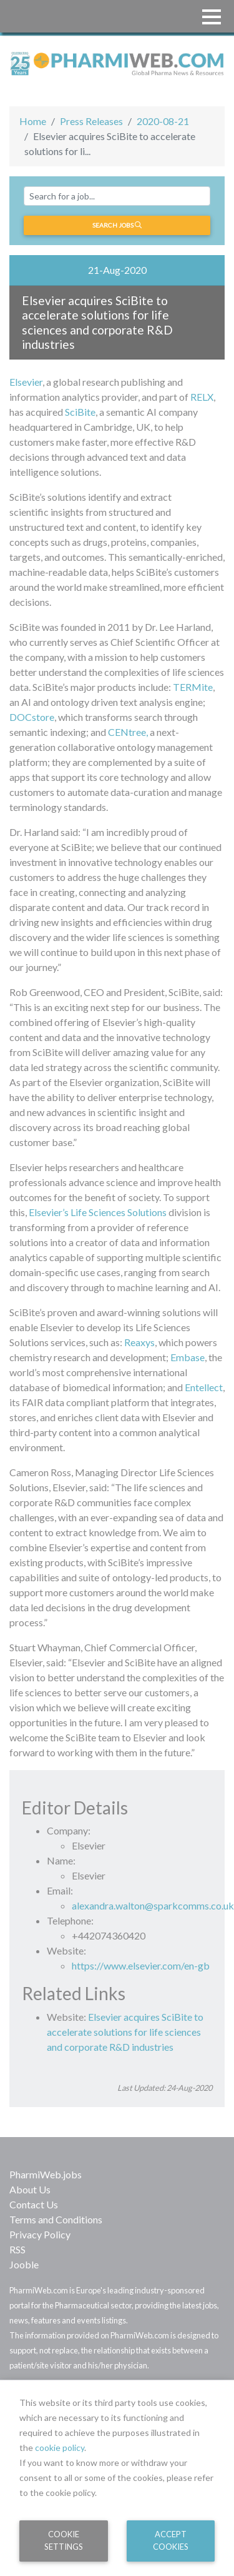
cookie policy (59, 2447)
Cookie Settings (63, 2540)
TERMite (193, 687)
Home (32, 121)
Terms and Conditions (55, 2219)
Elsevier (25, 382)
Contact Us (33, 2204)
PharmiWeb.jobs (45, 2174)
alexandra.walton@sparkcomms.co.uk (153, 1905)
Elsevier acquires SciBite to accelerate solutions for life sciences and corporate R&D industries (125, 2032)
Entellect (204, 1387)
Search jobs (117, 225)
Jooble (24, 2264)
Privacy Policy (40, 2234)
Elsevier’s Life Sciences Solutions (98, 1212)
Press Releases (91, 121)
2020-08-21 (163, 121)
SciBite (80, 412)
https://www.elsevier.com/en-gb (141, 1965)
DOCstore (31, 717)
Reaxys (139, 1342)
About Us (30, 2189)
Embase (187, 1357)
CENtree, (128, 732)
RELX (201, 397)
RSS (17, 2249)
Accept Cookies (170, 2540)
